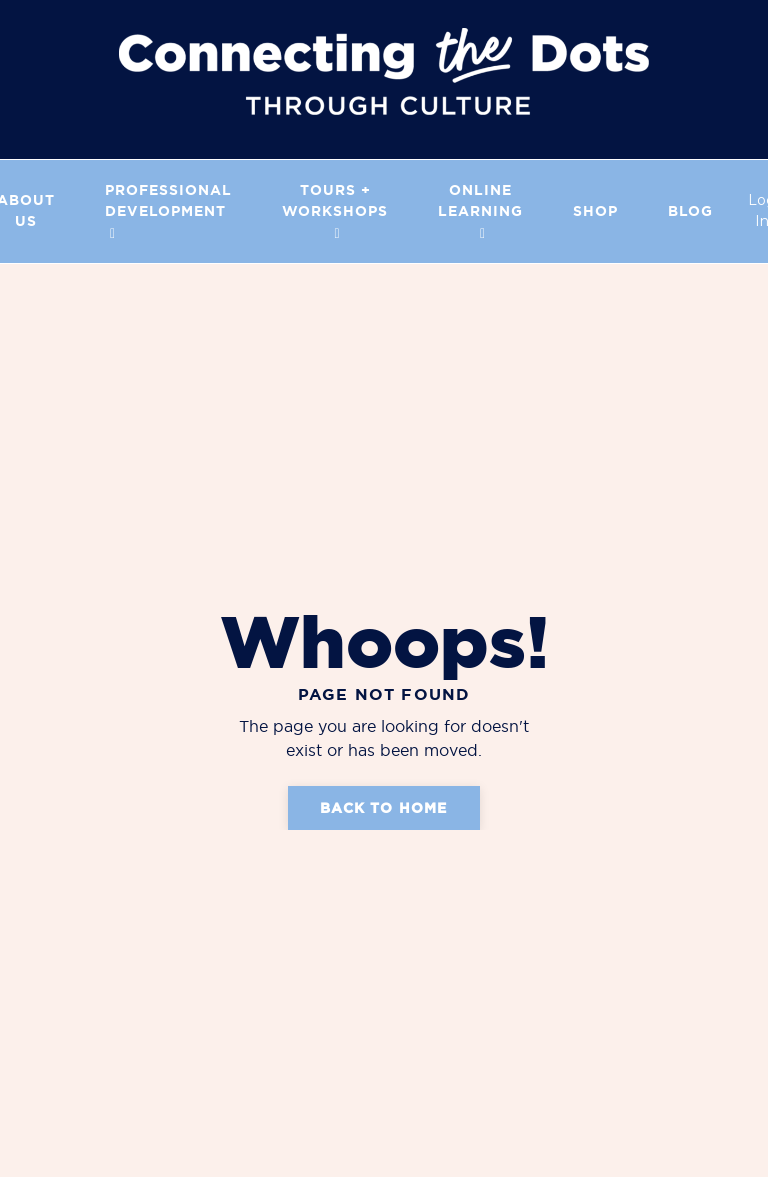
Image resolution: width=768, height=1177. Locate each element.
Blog (690, 211)
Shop (595, 211)
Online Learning (480, 211)
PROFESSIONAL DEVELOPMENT (168, 211)
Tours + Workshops (335, 211)
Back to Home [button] (383, 808)
